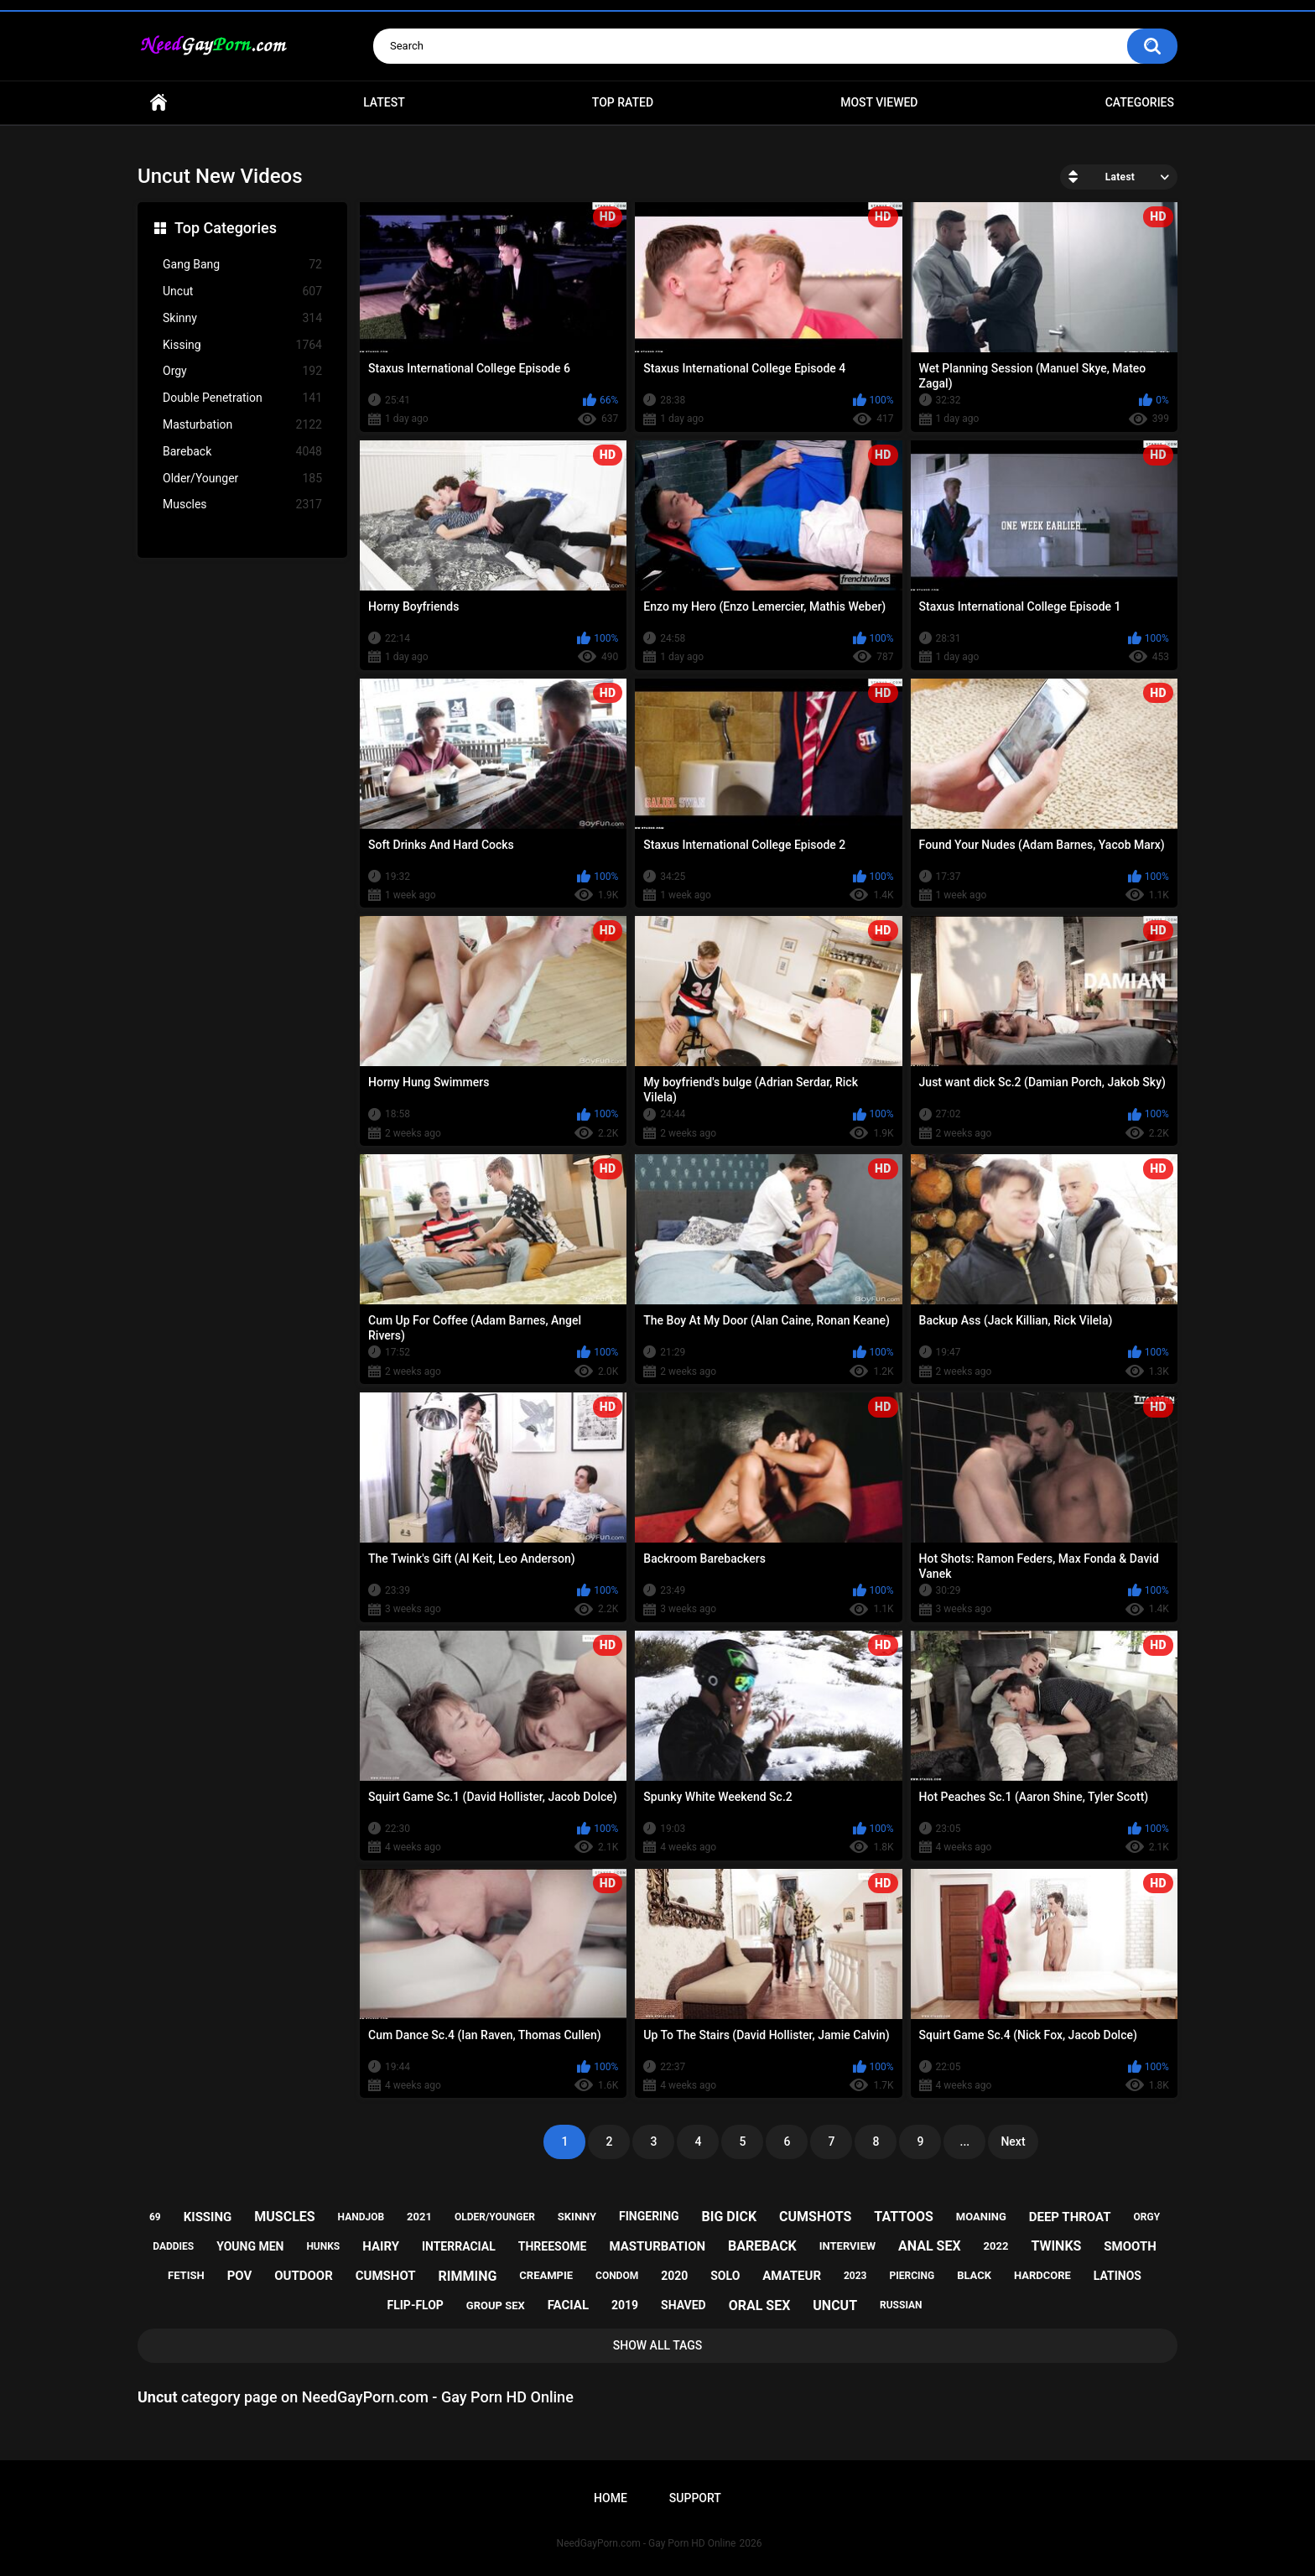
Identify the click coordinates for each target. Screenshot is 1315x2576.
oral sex (760, 2305)
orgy (1146, 2217)
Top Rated (622, 102)
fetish (186, 2275)
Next (1013, 2141)
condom (616, 2276)
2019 (624, 2305)
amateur (791, 2275)
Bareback (242, 452)
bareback (762, 2246)
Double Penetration (242, 398)
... (965, 2141)
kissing (208, 2217)
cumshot (386, 2275)
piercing (911, 2276)
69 (155, 2217)
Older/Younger (242, 478)
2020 (674, 2275)
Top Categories (225, 228)
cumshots (815, 2217)
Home (158, 102)
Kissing (242, 345)
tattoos (903, 2217)
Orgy (242, 371)
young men (249, 2246)
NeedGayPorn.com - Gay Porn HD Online (646, 2543)
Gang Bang (242, 265)
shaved (683, 2305)
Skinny (242, 318)
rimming (468, 2276)
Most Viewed (878, 102)
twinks (1056, 2246)
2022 (996, 2246)
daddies (173, 2246)
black (974, 2275)
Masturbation (242, 425)
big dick (729, 2217)
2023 (855, 2276)
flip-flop (415, 2305)
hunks (323, 2246)
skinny (577, 2216)
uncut (835, 2305)
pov (239, 2275)
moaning (981, 2216)
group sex (495, 2305)
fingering (649, 2216)
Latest (384, 102)
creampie (546, 2275)
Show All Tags (658, 2345)
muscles (284, 2217)
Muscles (242, 504)
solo (725, 2275)
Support (695, 2498)
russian (901, 2305)
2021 (419, 2216)
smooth (1130, 2246)
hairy (380, 2246)
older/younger (495, 2217)
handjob (361, 2217)
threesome (552, 2246)
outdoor (303, 2275)
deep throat (1070, 2217)
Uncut (242, 291)
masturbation (657, 2246)
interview (847, 2246)
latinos (1117, 2275)
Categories (1139, 102)
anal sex (929, 2246)
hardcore (1042, 2275)
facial (568, 2305)
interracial (459, 2246)
